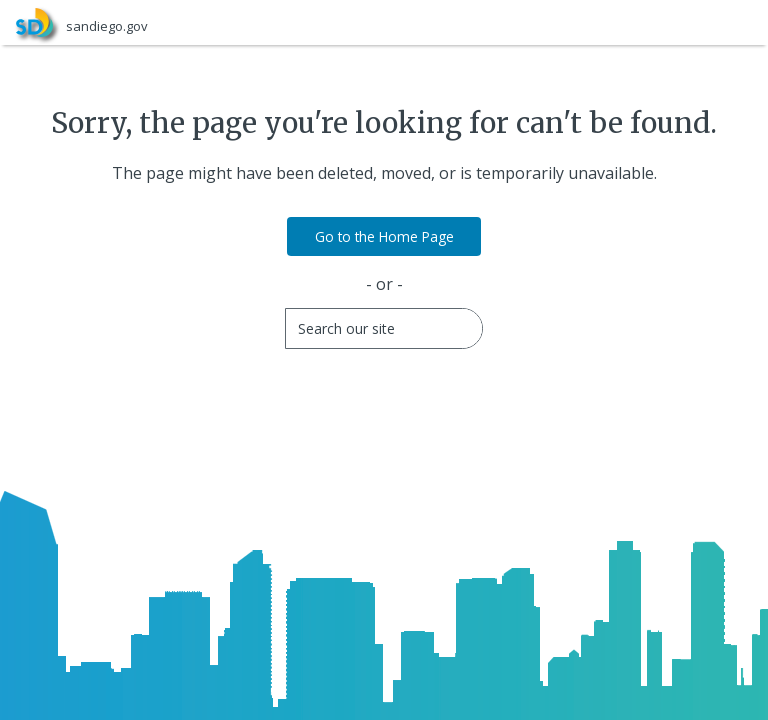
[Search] (386, 328)
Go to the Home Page (384, 236)
